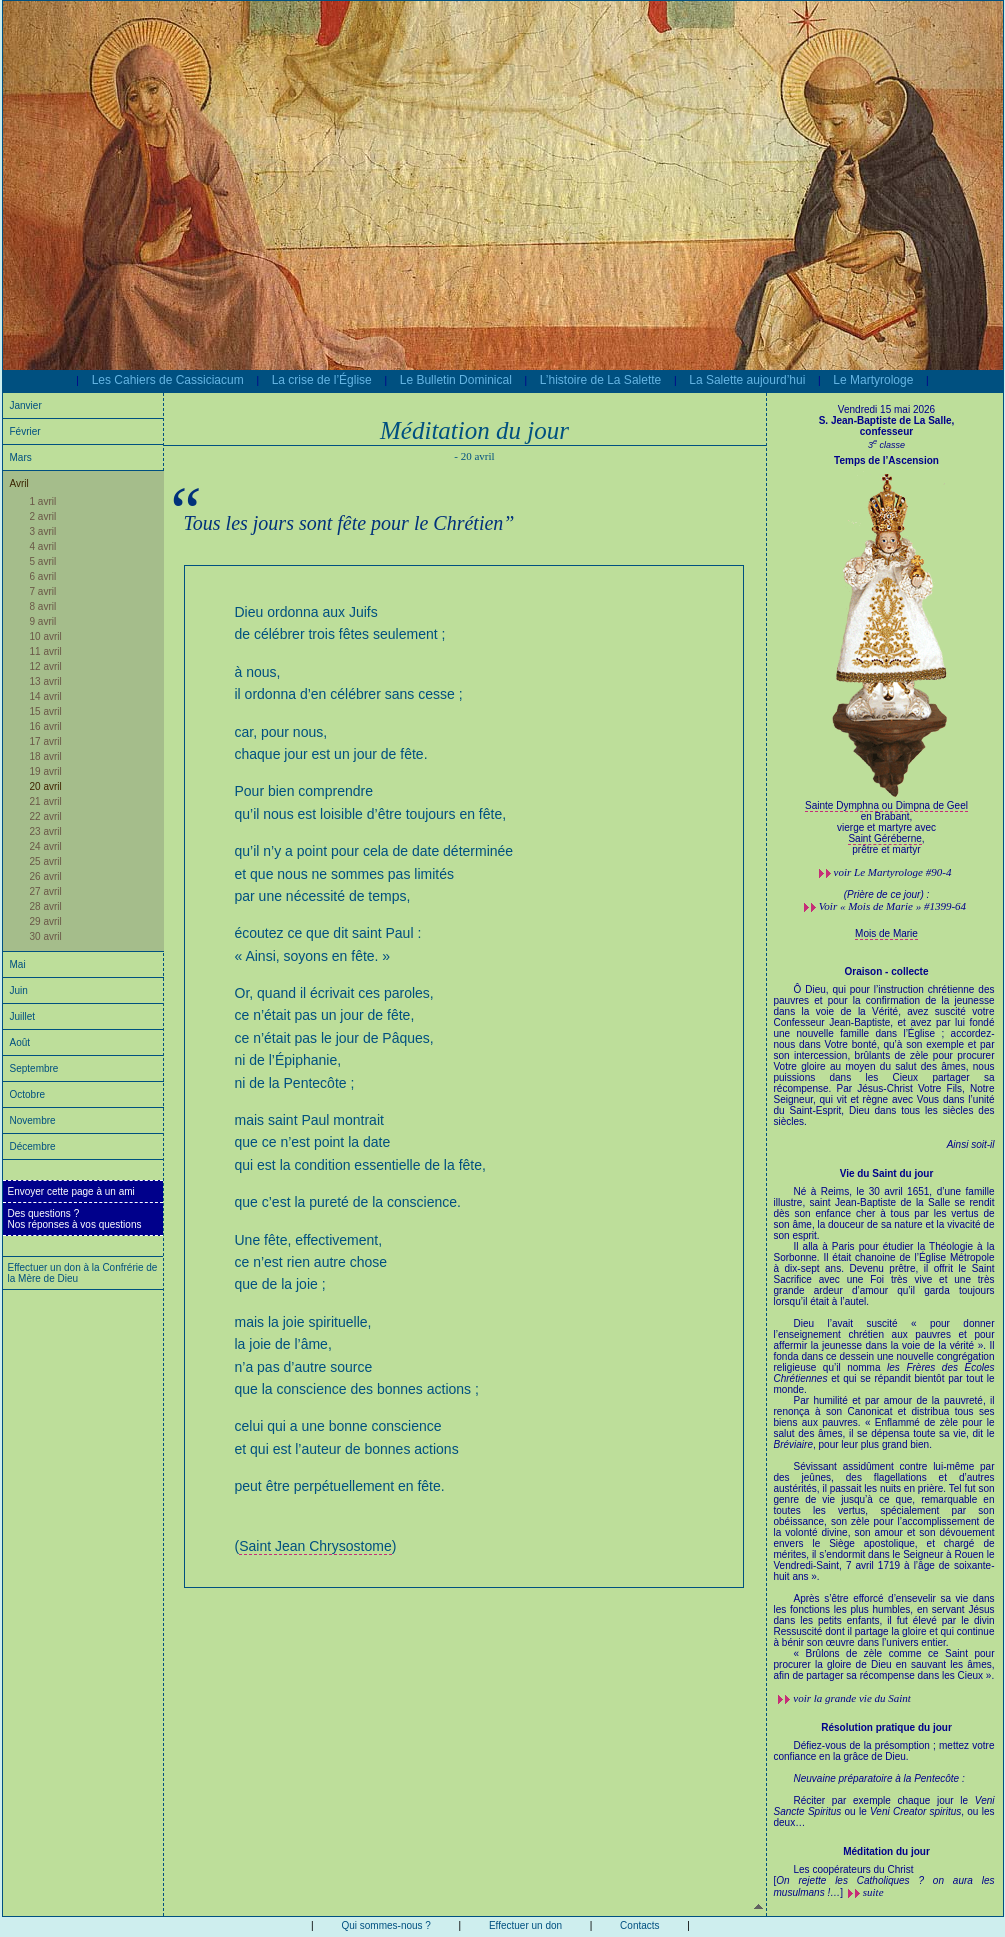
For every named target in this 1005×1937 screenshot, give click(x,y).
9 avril (43, 621)
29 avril (46, 921)
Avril (19, 483)
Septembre (34, 1068)
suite (873, 1892)
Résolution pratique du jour (886, 1727)
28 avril (46, 906)
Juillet (23, 1016)
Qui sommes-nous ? (385, 1925)
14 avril (46, 696)
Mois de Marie (886, 933)
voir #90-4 (893, 872)
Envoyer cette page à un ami (71, 1191)
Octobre (28, 1094)
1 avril (43, 501)
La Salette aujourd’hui (747, 380)
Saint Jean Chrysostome (315, 1546)
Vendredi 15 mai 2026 (886, 409)
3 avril (43, 531)
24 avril (46, 846)
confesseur (886, 431)
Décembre (33, 1146)
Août (20, 1042)
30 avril (46, 936)
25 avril (46, 861)
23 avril (46, 831)
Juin (19, 990)
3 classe (886, 445)
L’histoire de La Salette (600, 380)
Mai (18, 964)
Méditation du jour (886, 1851)
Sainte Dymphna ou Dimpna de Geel (886, 805)
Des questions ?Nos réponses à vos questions (75, 1219)
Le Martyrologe (873, 380)
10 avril (46, 636)
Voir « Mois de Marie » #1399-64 (892, 906)
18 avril (46, 756)
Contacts (639, 1925)
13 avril (46, 681)
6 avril (43, 576)
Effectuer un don (525, 1925)
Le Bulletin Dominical (456, 380)
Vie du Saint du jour (887, 1173)
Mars (21, 457)
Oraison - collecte (887, 971)
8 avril (43, 606)
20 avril (46, 786)
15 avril (46, 711)
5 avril (43, 561)
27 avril (46, 891)
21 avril (46, 801)
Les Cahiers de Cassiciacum (168, 380)
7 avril (43, 591)
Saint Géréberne (884, 838)
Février (25, 431)
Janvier (26, 405)
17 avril (46, 741)
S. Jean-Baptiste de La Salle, (887, 420)
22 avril (46, 816)
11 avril (46, 651)
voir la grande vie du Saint (852, 1698)
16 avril (46, 726)
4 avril (43, 546)
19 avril (46, 771)
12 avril (46, 666)
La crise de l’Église (322, 380)
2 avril (43, 516)
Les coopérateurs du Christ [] (884, 1881)
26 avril (46, 876)
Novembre (33, 1120)
